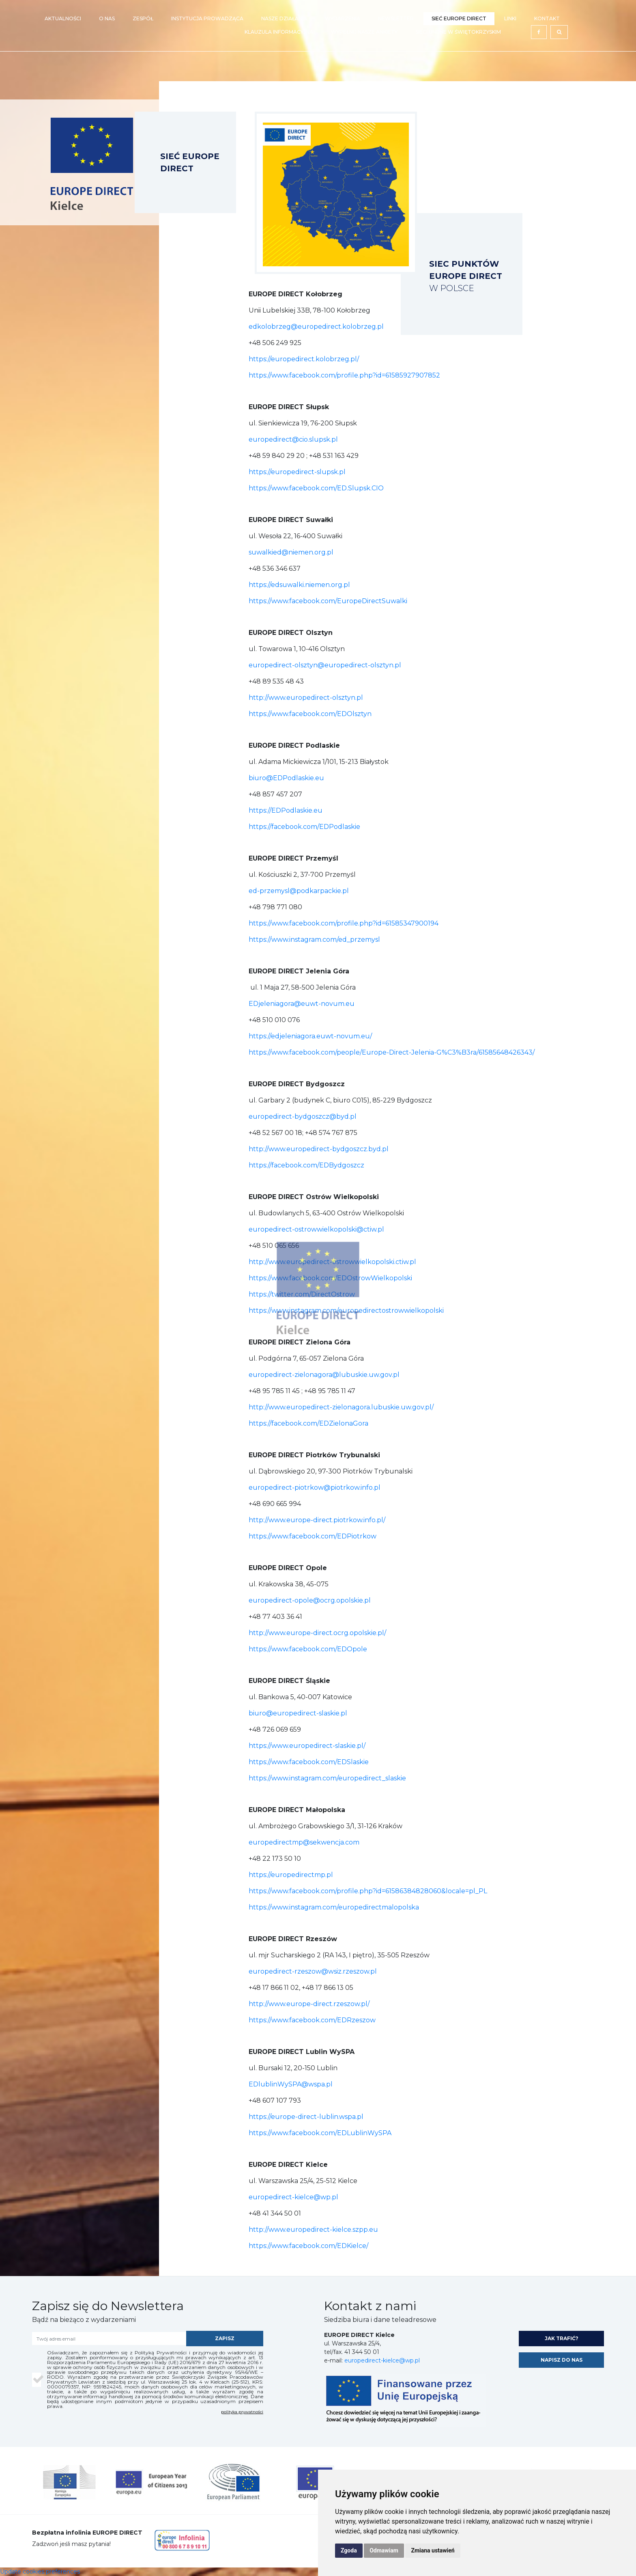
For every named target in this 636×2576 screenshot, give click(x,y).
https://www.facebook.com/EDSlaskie (309, 1762)
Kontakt (547, 18)
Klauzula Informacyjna (279, 32)
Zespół (143, 18)
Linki (510, 18)
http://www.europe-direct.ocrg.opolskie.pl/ (317, 1633)
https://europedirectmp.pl (291, 1875)
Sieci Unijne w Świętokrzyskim (458, 32)
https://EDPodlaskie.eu (285, 810)
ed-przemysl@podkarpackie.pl (299, 891)
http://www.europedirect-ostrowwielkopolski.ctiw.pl (332, 1262)
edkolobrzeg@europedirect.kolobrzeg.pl (316, 326)
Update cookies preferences (40, 2571)
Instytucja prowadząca (207, 18)
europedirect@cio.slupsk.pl (293, 439)
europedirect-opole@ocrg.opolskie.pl (310, 1600)
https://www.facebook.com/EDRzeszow (312, 2020)
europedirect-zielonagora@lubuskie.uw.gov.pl (324, 1375)
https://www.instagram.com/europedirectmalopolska (334, 1907)
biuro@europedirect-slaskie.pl (298, 1713)
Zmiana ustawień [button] (432, 2550)
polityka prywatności (242, 2411)
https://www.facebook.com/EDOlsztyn (310, 714)
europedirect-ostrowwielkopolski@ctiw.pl (316, 1229)
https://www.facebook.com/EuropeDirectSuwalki (328, 601)
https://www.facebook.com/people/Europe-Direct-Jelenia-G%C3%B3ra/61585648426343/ (392, 1052)
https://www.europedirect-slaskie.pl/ (307, 1746)
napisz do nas (561, 2360)
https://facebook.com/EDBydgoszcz (306, 1165)
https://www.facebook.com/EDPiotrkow (312, 1536)
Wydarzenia (342, 18)
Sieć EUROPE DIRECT (459, 18)
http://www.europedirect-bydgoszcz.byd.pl (319, 1149)
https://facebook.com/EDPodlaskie (304, 827)
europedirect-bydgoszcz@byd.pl (303, 1116)
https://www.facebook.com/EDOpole (308, 1649)
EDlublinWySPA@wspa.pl (291, 2084)
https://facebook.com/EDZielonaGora (308, 1423)
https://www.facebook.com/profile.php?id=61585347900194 (343, 923)
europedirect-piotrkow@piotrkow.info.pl (314, 1487)
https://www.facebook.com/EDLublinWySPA (320, 2133)
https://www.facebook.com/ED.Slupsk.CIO (316, 488)
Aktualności (63, 18)
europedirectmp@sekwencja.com (304, 1842)
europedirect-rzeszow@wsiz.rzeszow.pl (313, 1971)
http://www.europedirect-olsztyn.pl (306, 697)
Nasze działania (284, 18)
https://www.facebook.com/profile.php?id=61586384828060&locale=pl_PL (368, 1891)
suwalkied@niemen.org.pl (291, 552)
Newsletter (396, 18)
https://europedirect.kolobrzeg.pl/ (304, 359)
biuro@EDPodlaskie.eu (286, 778)
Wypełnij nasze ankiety (364, 32)
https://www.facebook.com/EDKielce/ (308, 2246)
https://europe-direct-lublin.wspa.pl (306, 2117)
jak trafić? (561, 2338)
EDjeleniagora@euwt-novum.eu (302, 1004)
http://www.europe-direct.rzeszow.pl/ (309, 2004)
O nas (107, 18)
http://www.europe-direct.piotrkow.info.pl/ (317, 1520)
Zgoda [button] (349, 2550)
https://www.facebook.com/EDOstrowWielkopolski (330, 1278)
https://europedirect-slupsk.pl (297, 472)
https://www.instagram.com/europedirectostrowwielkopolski (346, 1310)
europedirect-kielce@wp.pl (293, 2197)
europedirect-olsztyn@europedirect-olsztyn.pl (325, 665)
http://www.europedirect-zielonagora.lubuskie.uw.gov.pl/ (341, 1407)
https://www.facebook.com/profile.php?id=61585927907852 (344, 375)
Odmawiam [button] (384, 2550)
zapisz (224, 2338)
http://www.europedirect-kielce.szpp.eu (314, 2229)
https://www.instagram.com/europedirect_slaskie (327, 1778)
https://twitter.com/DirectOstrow (302, 1294)
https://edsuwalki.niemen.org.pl (299, 585)
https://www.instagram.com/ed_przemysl (314, 939)
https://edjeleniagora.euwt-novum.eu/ (310, 1036)
